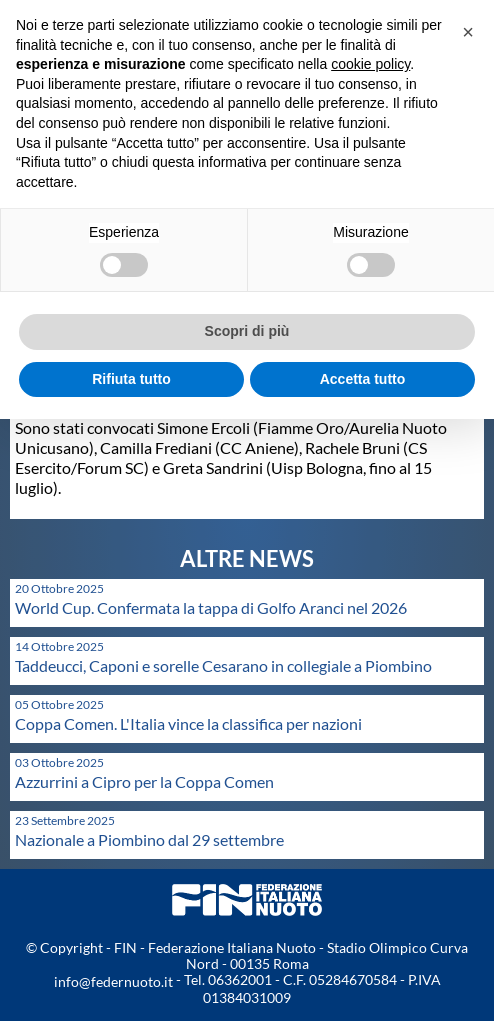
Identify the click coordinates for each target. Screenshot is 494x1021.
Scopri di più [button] (247, 331)
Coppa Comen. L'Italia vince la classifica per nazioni (188, 723)
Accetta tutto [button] (363, 379)
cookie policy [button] (370, 64)
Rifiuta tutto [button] (131, 379)
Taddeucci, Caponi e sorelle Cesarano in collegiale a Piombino (223, 665)
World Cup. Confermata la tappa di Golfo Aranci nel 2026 (211, 607)
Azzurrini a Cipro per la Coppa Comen (144, 781)
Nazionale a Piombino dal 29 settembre (149, 839)
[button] (468, 32)
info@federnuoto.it (113, 981)
